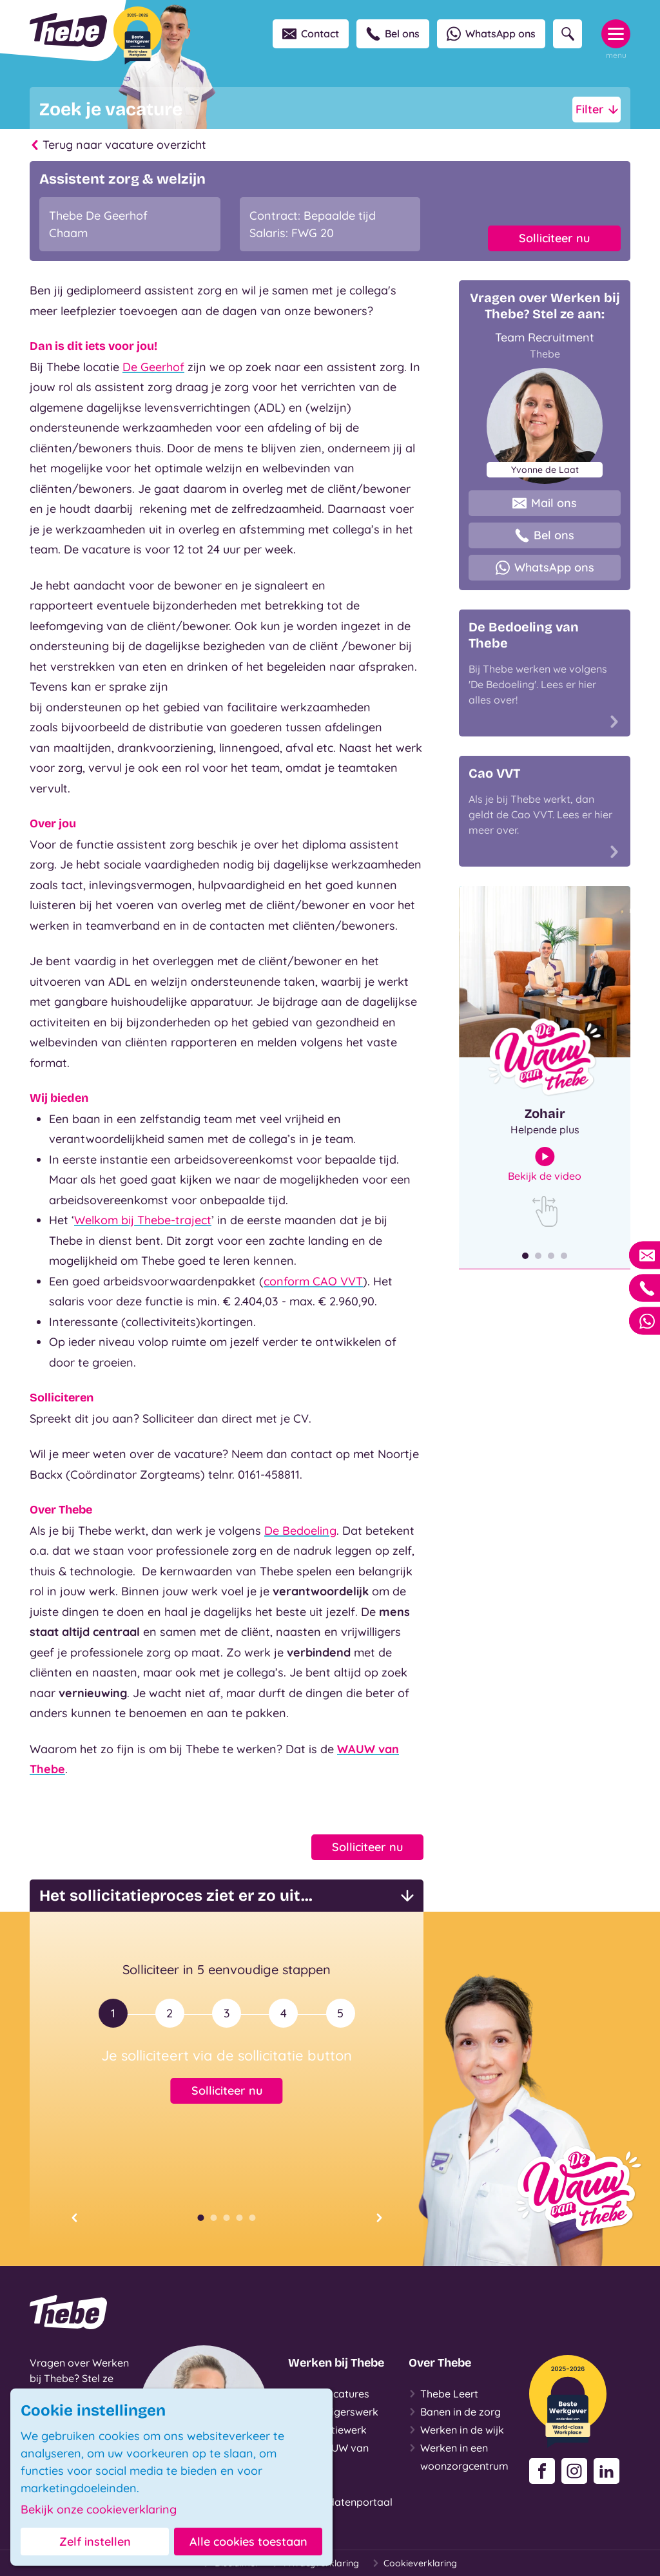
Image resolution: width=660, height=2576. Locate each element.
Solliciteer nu (554, 238)
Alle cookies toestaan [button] (248, 2541)
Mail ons (544, 503)
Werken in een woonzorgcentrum (459, 2455)
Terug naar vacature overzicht (118, 145)
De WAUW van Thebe (328, 2455)
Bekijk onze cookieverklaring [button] (99, 2510)
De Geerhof (153, 367)
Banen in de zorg (455, 2412)
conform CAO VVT (313, 1281)
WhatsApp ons (491, 33)
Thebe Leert (443, 2394)
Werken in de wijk (456, 2430)
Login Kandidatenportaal (340, 2491)
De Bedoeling (300, 1530)
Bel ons (393, 33)
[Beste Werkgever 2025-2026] (137, 35)
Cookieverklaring (414, 2563)
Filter (597, 109)
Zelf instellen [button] (95, 2541)
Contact (310, 33)
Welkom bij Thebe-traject (142, 1220)
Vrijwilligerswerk (333, 2412)
